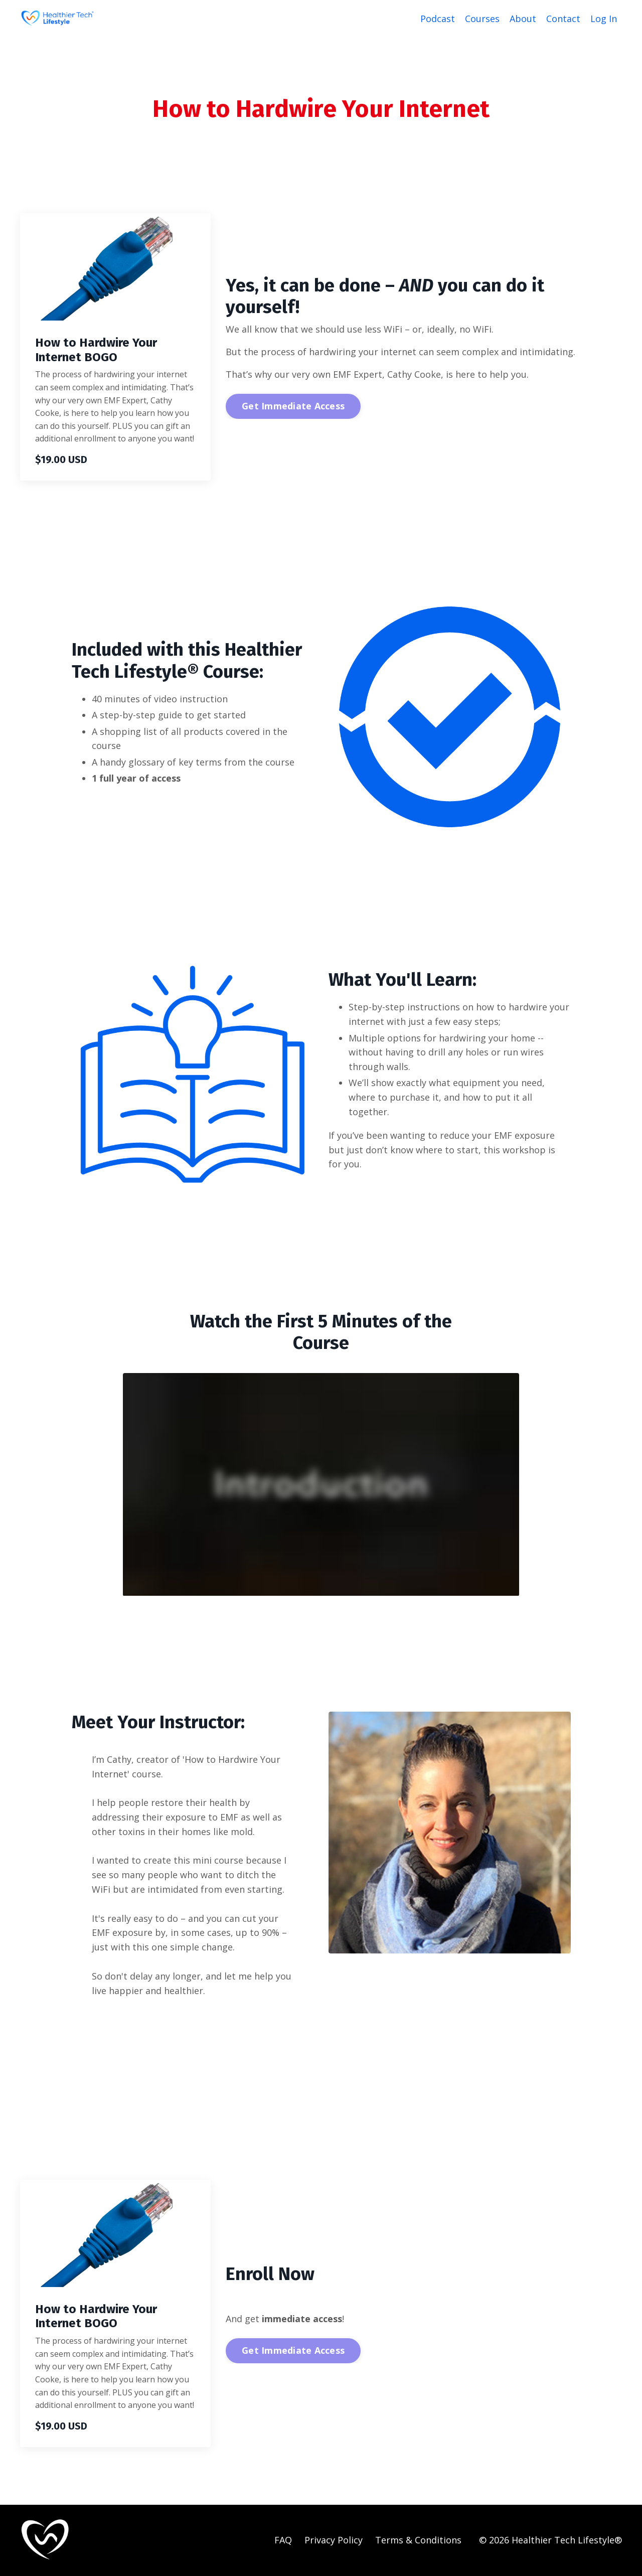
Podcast (437, 19)
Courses (482, 19)
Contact (563, 19)
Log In (603, 19)
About (523, 19)
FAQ (283, 2540)
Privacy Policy (333, 2540)
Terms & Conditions (418, 2540)
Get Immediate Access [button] (293, 406)
